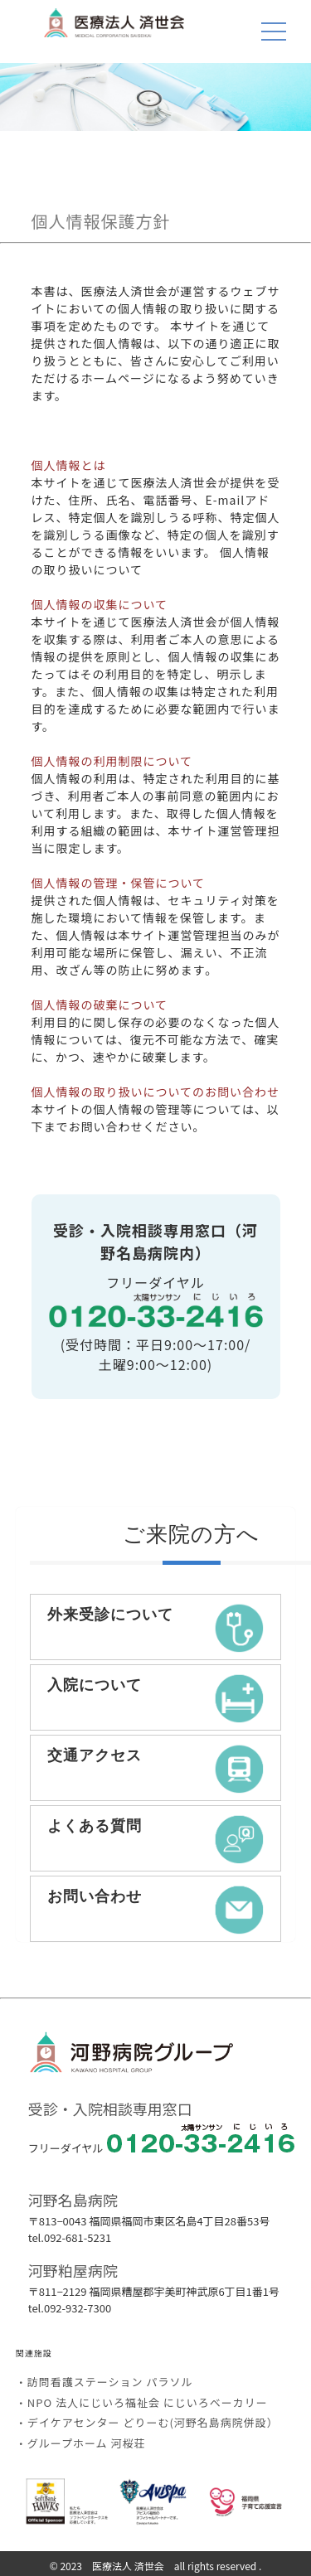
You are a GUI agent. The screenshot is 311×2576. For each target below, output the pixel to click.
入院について (156, 1698)
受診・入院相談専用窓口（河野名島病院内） (155, 1241)
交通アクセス (156, 1769)
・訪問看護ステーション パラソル (104, 2382)
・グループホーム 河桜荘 (81, 2443)
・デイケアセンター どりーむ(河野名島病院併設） (147, 2422)
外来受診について (156, 1628)
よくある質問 (156, 1839)
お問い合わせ (156, 1909)
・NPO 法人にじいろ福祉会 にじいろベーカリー (142, 2402)
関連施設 (34, 2352)
